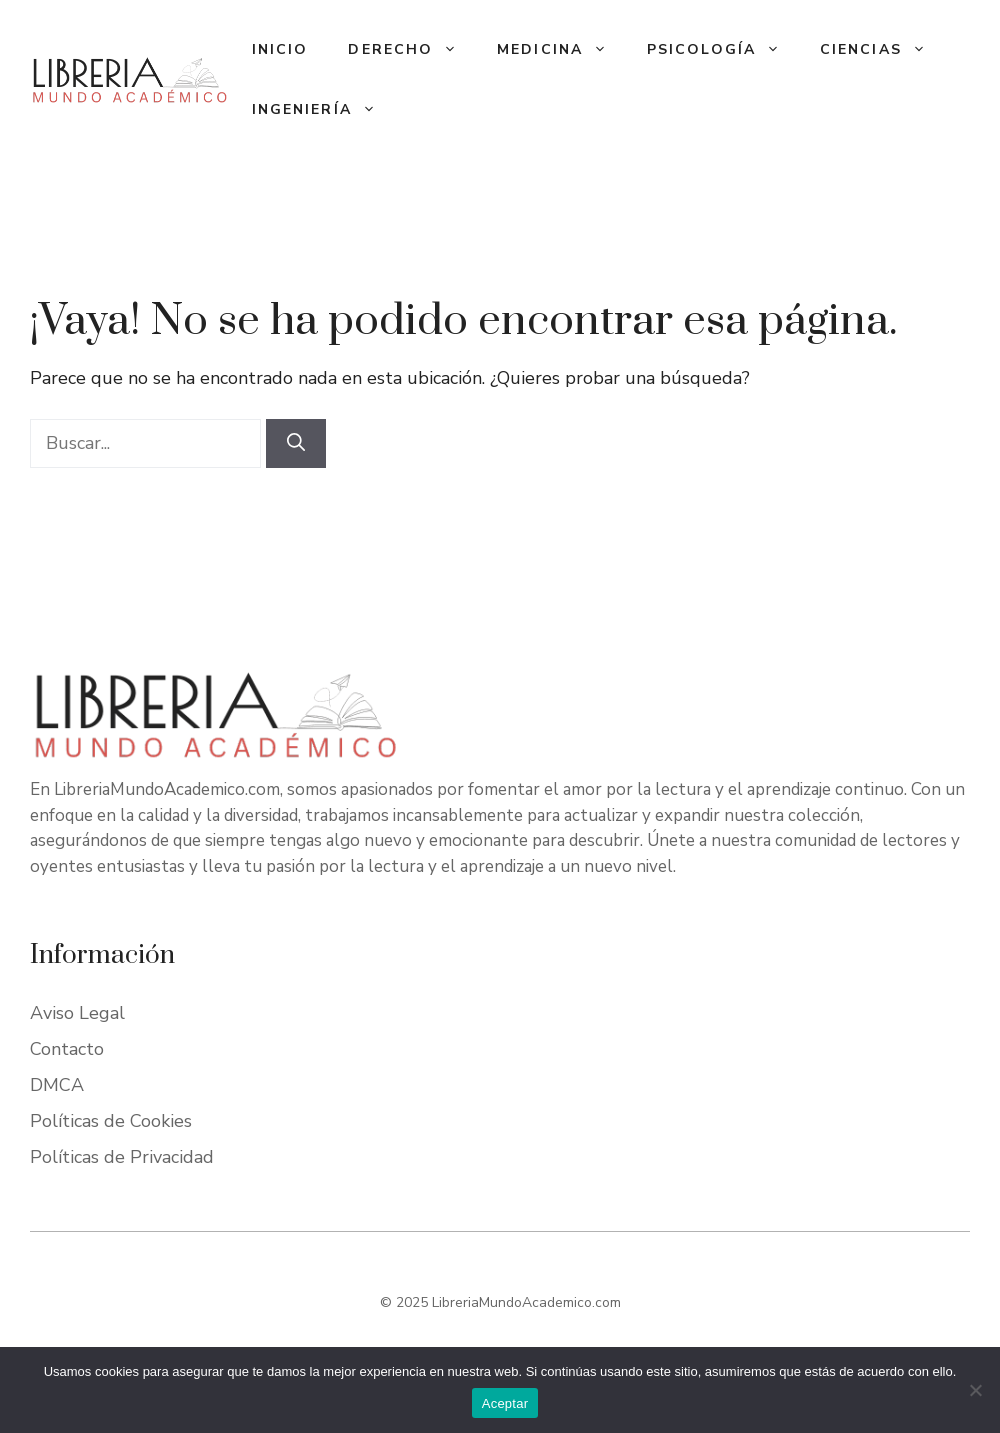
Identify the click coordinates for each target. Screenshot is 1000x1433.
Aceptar (505, 1403)
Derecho (412, 50)
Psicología (723, 50)
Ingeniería (324, 110)
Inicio (280, 49)
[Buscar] (296, 443)
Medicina (562, 50)
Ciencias (883, 50)
